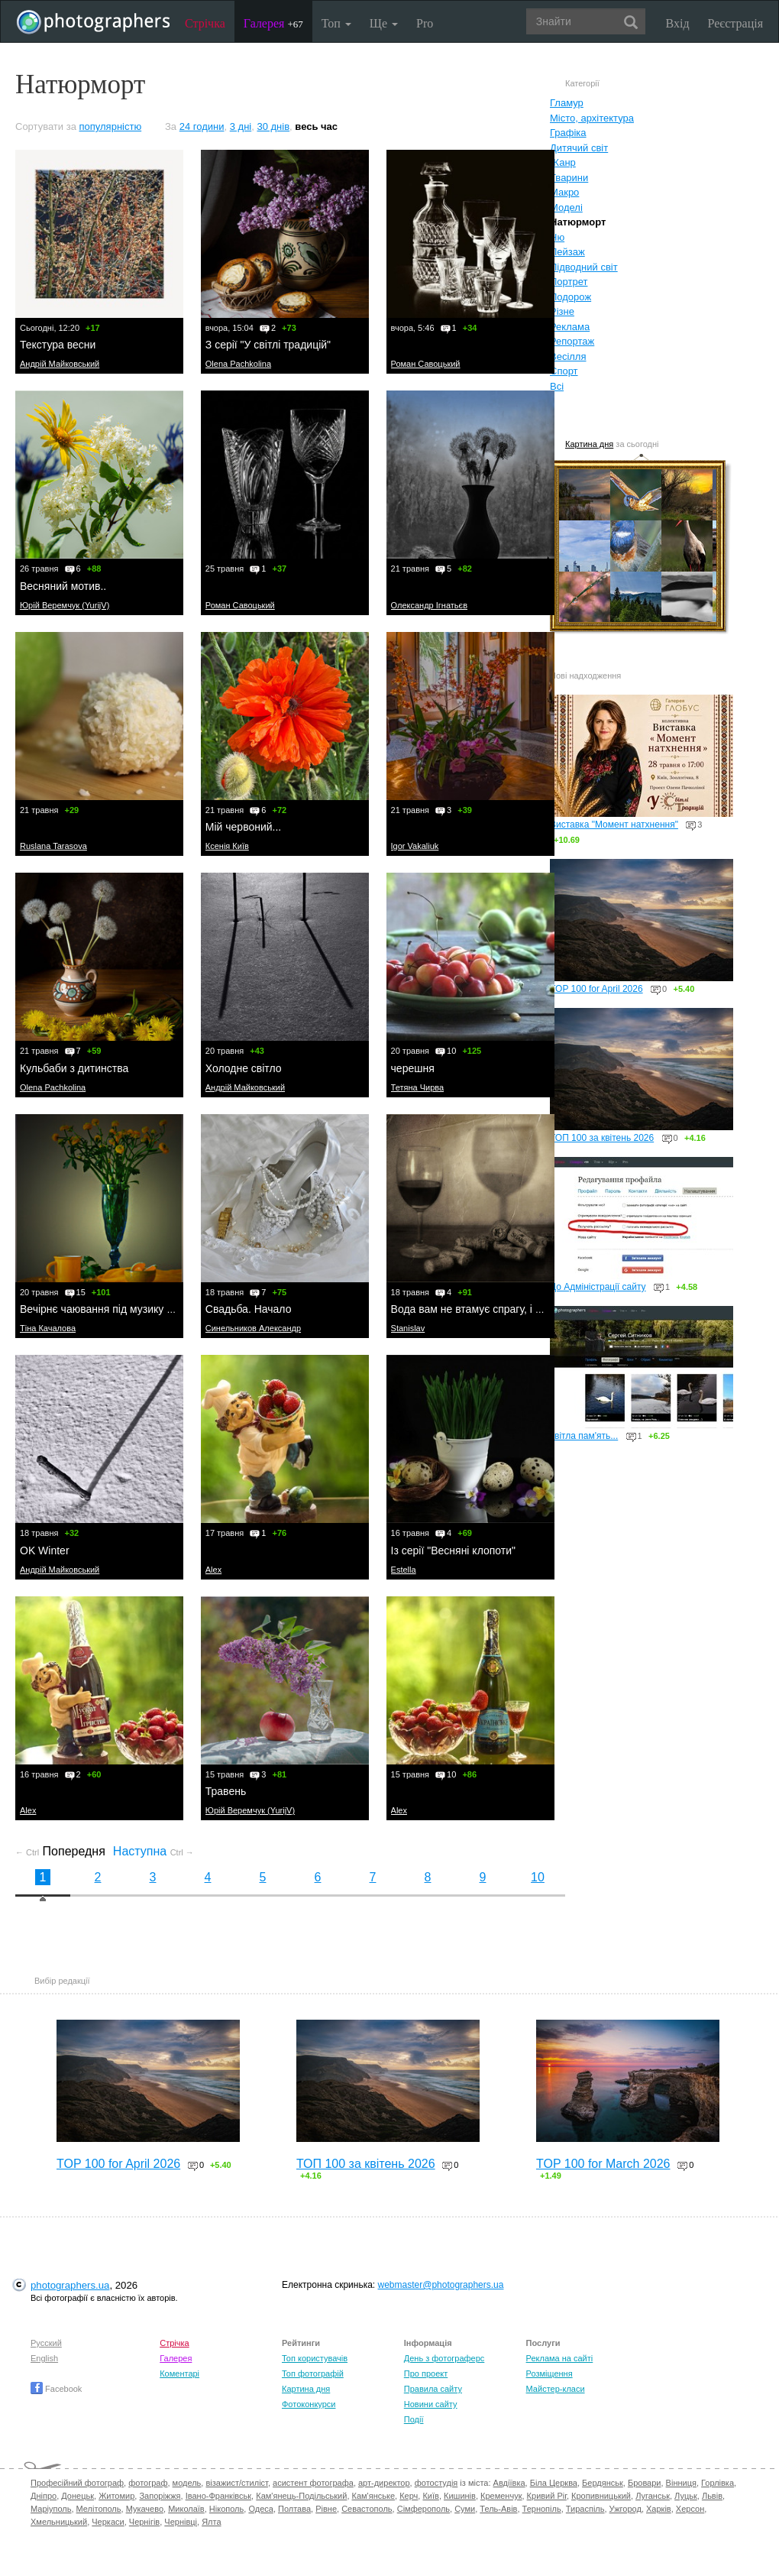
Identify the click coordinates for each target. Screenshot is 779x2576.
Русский (46, 2343)
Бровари (644, 2482)
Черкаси (108, 2521)
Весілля (568, 356)
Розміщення (549, 2373)
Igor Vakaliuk (415, 846)
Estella (403, 1569)
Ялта (211, 2521)
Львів (712, 2495)
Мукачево (144, 2508)
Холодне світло (243, 1068)
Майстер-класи (555, 2388)
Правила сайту (433, 2388)
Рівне (326, 2508)
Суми (464, 2508)
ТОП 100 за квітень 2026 (602, 1137)
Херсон (690, 2508)
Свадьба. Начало (248, 1309)
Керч (408, 2495)
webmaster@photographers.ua (441, 2285)
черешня (413, 1068)
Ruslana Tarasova (53, 846)
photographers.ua (70, 2285)
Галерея (273, 23)
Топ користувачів (314, 2358)
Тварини (569, 177)
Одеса (260, 2508)
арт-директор (384, 2482)
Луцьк (685, 2495)
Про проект (426, 2373)
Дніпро (44, 2495)
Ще (384, 23)
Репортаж (572, 341)
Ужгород (625, 2508)
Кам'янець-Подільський (301, 2495)
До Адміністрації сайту (598, 1287)
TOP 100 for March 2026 (603, 2163)
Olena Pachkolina (238, 363)
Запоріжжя (159, 2495)
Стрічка (205, 23)
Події (414, 2419)
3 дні (241, 126)
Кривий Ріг (547, 2495)
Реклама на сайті (559, 2358)
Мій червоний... (243, 827)
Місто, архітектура (592, 118)
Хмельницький (59, 2521)
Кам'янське (374, 2495)
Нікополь (226, 2508)
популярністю (110, 126)
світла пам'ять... (584, 1436)
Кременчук (501, 2495)
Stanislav (408, 1328)
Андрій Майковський (59, 363)
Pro (424, 23)
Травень (225, 1791)
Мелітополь (98, 2508)
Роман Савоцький (426, 363)
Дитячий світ (579, 148)
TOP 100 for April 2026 (596, 988)
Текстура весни (57, 345)
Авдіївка (509, 2482)
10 (538, 1877)
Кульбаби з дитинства (74, 1068)
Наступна (153, 1851)
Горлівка (717, 2482)
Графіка (568, 132)
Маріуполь (51, 2508)
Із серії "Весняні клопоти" (453, 1550)
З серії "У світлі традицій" (268, 345)
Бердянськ (602, 2482)
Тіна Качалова (48, 1328)
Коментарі (179, 2373)
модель (187, 2482)
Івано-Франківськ (218, 2495)
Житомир (116, 2495)
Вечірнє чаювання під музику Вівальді (114, 1309)
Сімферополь (423, 2508)
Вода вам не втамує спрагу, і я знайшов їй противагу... (525, 1309)
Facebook (56, 2388)
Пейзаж (567, 252)
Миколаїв (186, 2508)
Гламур (566, 103)
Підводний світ (584, 267)
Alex (213, 1569)
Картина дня (589, 444)
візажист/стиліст (236, 2482)
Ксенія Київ (227, 846)
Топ (336, 23)
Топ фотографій (313, 2373)
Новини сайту (430, 2404)
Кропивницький (601, 2495)
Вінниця (681, 2482)
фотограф (147, 2482)
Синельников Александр (253, 1328)
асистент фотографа (313, 2482)
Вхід (678, 23)
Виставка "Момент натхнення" (614, 824)
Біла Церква (553, 2482)
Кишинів (460, 2495)
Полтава (294, 2508)
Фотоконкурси (308, 2404)
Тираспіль (585, 2508)
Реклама (570, 326)
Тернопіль (541, 2508)
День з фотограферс (444, 2358)
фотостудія (436, 2482)
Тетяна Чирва (417, 1087)
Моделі (566, 207)
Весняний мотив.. (63, 586)
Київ (430, 2495)
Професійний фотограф (77, 2482)
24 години (202, 126)
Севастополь (366, 2508)
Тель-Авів (498, 2508)
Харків (658, 2508)
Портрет (568, 281)
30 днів (273, 126)
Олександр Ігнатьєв (429, 605)
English (44, 2358)
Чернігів (144, 2521)
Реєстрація (735, 23)
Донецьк (77, 2495)
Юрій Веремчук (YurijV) (64, 605)
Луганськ (652, 2495)
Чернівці (180, 2521)
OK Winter (44, 1550)
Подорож (570, 297)
